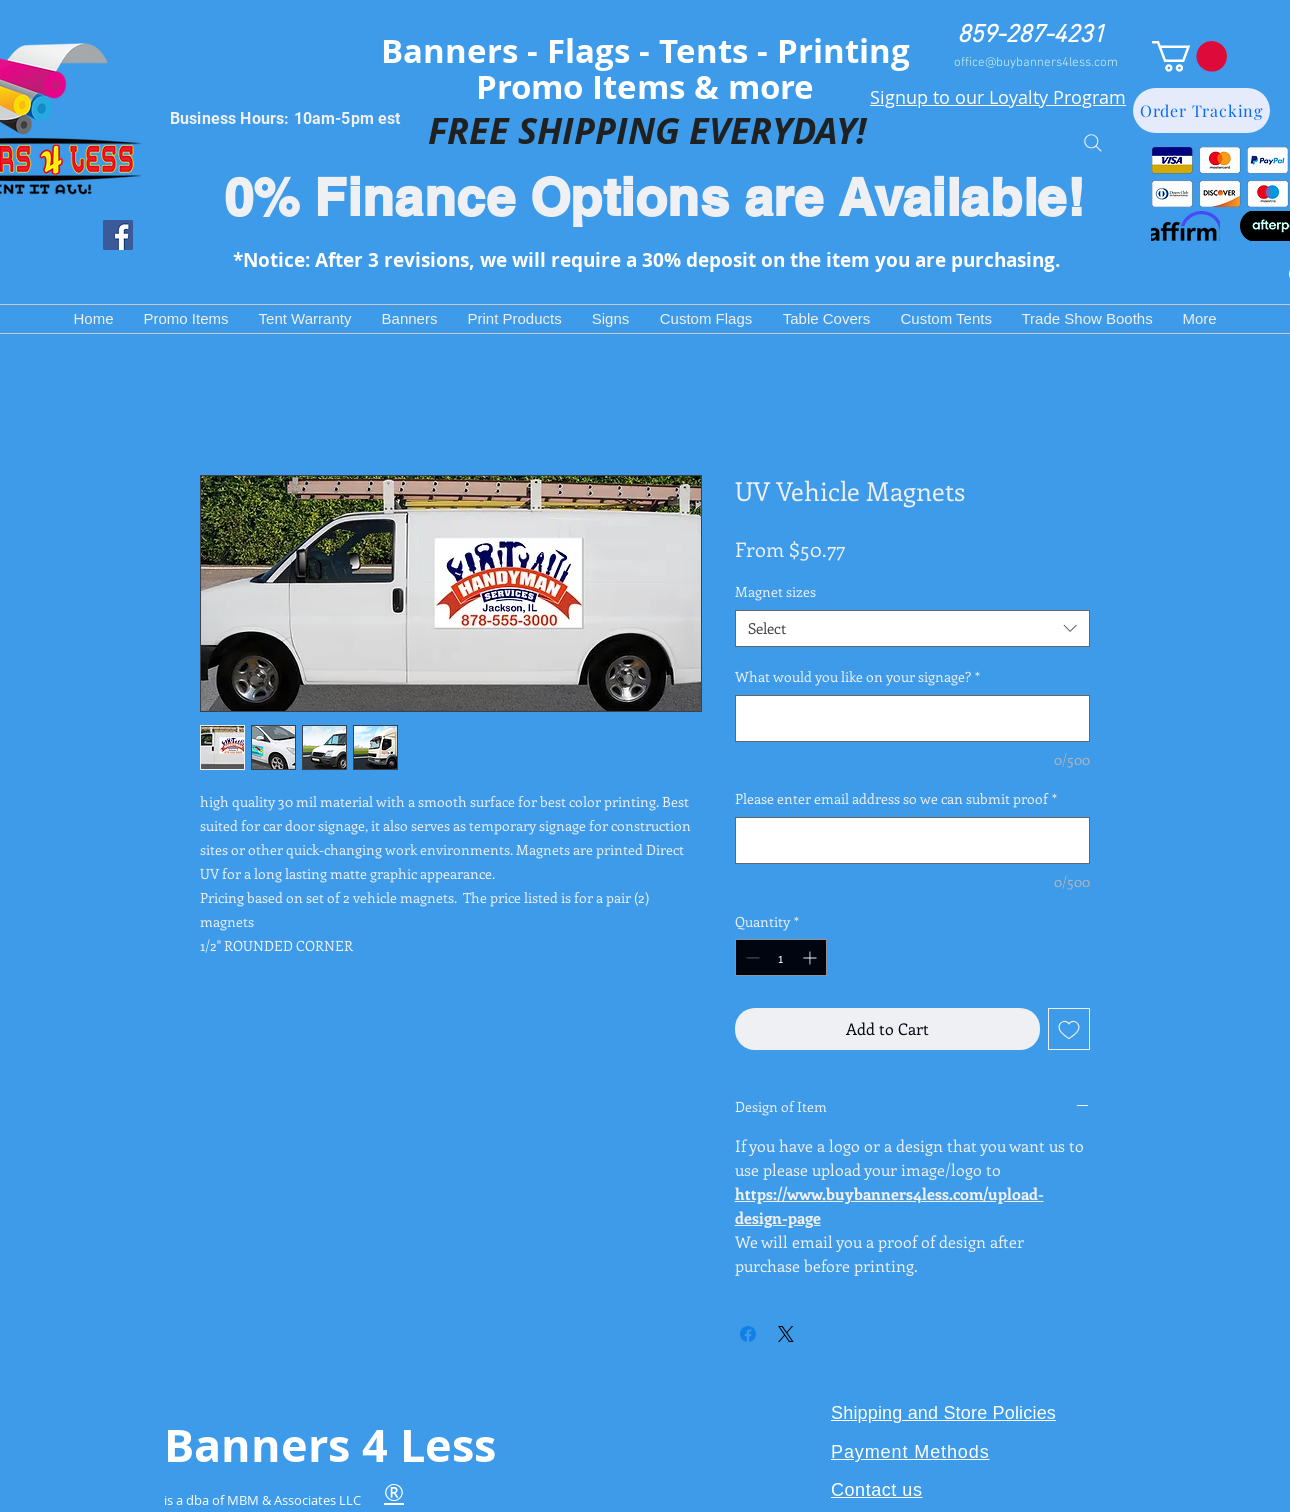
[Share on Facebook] (748, 1334)
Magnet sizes (775, 591)
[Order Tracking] (1201, 110)
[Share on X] (786, 1334)
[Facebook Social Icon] (118, 235)
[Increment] (811, 957)
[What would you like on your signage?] (912, 718)
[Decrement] (750, 957)
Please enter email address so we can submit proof (896, 798)
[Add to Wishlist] (1069, 1029)
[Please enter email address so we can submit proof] (912, 840)
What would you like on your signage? (857, 676)
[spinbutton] (781, 957)
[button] (1189, 56)
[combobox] (912, 629)
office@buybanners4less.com (1036, 63)
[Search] (1092, 142)
